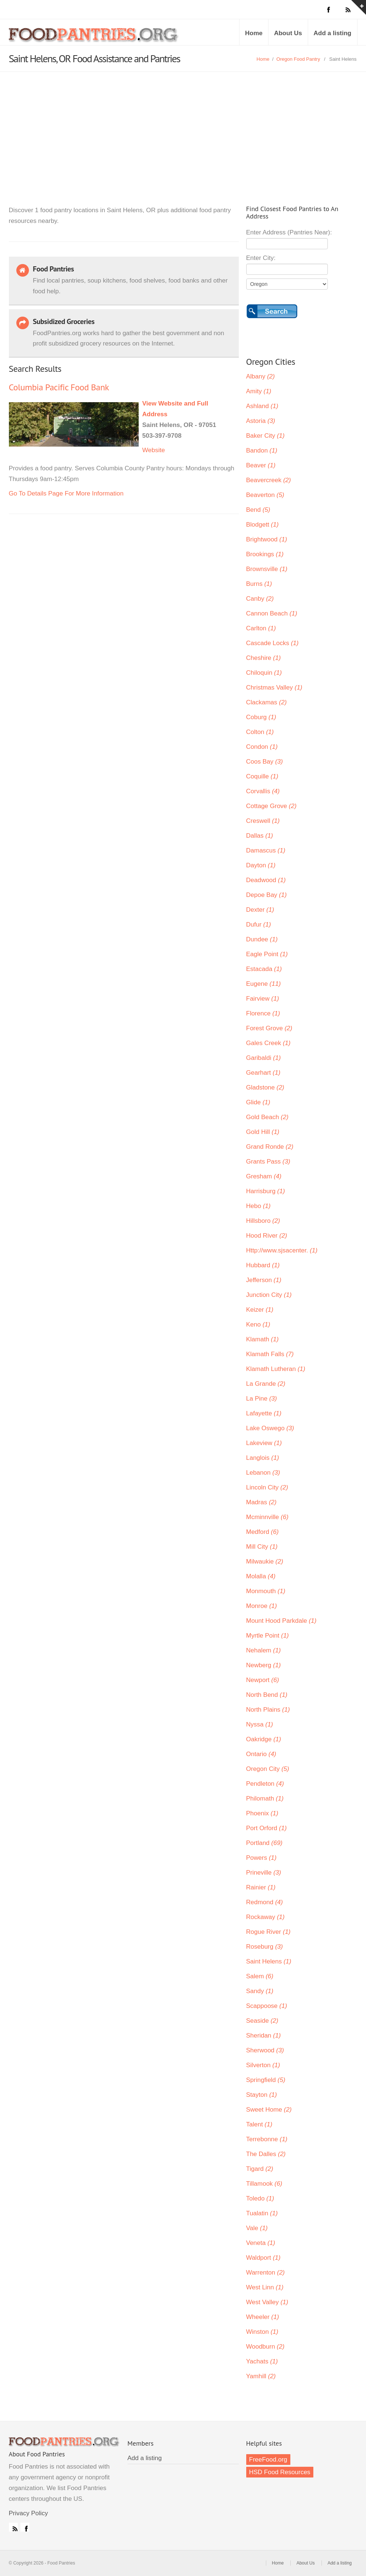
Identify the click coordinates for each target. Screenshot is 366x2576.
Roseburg (264, 1946)
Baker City (265, 435)
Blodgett (262, 524)
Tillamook (264, 2183)
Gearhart (263, 1072)
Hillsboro (263, 1220)
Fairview (262, 998)
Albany (260, 376)
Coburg (261, 717)
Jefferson (263, 1280)
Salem (260, 1976)
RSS (13, 2527)
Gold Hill (263, 1131)
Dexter (260, 909)
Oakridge (263, 1739)
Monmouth (266, 1591)
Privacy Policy (28, 2513)
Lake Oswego (270, 1428)
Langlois (262, 1457)
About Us (288, 33)
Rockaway (265, 1917)
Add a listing (333, 33)
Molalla (261, 1576)
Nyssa (259, 1724)
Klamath (262, 1339)
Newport (262, 1680)
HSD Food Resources (279, 2472)
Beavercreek (268, 480)
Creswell (263, 820)
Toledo (260, 2198)
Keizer (260, 1309)
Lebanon (263, 1472)
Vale (257, 2228)
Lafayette (263, 1413)
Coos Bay (264, 761)
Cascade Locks (272, 643)
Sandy (260, 1991)
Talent (259, 2124)
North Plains (268, 1709)
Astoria (260, 420)
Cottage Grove (271, 806)
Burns (259, 583)
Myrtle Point (267, 1635)
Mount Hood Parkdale (281, 1620)
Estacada (264, 968)
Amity (258, 391)
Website (153, 450)
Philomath (265, 1798)
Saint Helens (268, 1961)
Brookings (265, 554)
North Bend (267, 1694)
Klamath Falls (270, 1354)
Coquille (262, 776)
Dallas (259, 835)
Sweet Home (269, 2109)
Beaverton (265, 494)
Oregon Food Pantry (298, 59)
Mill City (262, 1546)
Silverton (263, 2065)
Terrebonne (267, 2139)
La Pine (261, 1398)
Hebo (258, 1205)
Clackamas (266, 702)
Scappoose (266, 2005)
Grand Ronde (270, 1146)
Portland (264, 1842)
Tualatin (262, 2213)
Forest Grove (269, 1028)
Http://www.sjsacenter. (282, 1250)
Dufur (258, 924)
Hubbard (263, 1265)
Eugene (263, 983)
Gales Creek (268, 1043)
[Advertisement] (183, 127)
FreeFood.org (268, 2459)
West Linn (265, 2287)
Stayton (261, 2094)
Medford (262, 1531)
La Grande (266, 1383)
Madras (261, 1502)
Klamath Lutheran (276, 1368)
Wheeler (262, 2316)
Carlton (261, 628)
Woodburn (265, 2346)
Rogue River (268, 1931)
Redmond (264, 1902)
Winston (262, 2331)
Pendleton (265, 1783)
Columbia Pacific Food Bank (59, 387)
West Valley (267, 2302)
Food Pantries (94, 38)
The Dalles (266, 2154)
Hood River (266, 1235)
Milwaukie (264, 1561)
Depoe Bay (266, 894)
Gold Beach (267, 1117)
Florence (263, 1013)
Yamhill (261, 2376)
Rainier (261, 1887)
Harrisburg (265, 1191)
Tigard (259, 2168)
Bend (258, 509)
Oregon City (267, 1768)
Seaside (262, 2020)
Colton (260, 731)
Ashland (262, 406)
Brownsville (266, 569)
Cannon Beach (271, 613)
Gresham (263, 1176)
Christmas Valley (274, 687)
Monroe (261, 1605)
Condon (262, 746)
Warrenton (265, 2272)
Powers (261, 1857)
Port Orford (266, 1828)
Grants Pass (268, 1161)
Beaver (261, 465)
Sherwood (265, 2050)
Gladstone (265, 1087)
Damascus (266, 850)
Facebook (24, 2527)
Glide (258, 1102)
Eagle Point (267, 954)
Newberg (263, 1665)
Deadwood (266, 880)
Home (254, 33)
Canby (260, 598)
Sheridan (263, 2035)
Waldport (263, 2257)
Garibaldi (263, 1057)
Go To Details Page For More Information (66, 493)
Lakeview (264, 1443)
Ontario (261, 1754)
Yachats (262, 2361)
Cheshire (263, 657)
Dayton (261, 865)
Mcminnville (267, 1517)
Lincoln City (267, 1487)
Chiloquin (264, 672)
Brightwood (266, 539)
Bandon (261, 450)
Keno (258, 1324)
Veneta (260, 2242)
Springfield (266, 2079)
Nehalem (263, 1650)
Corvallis (263, 791)
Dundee (262, 939)
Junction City (269, 1294)
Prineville (263, 1872)
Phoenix (262, 1813)
